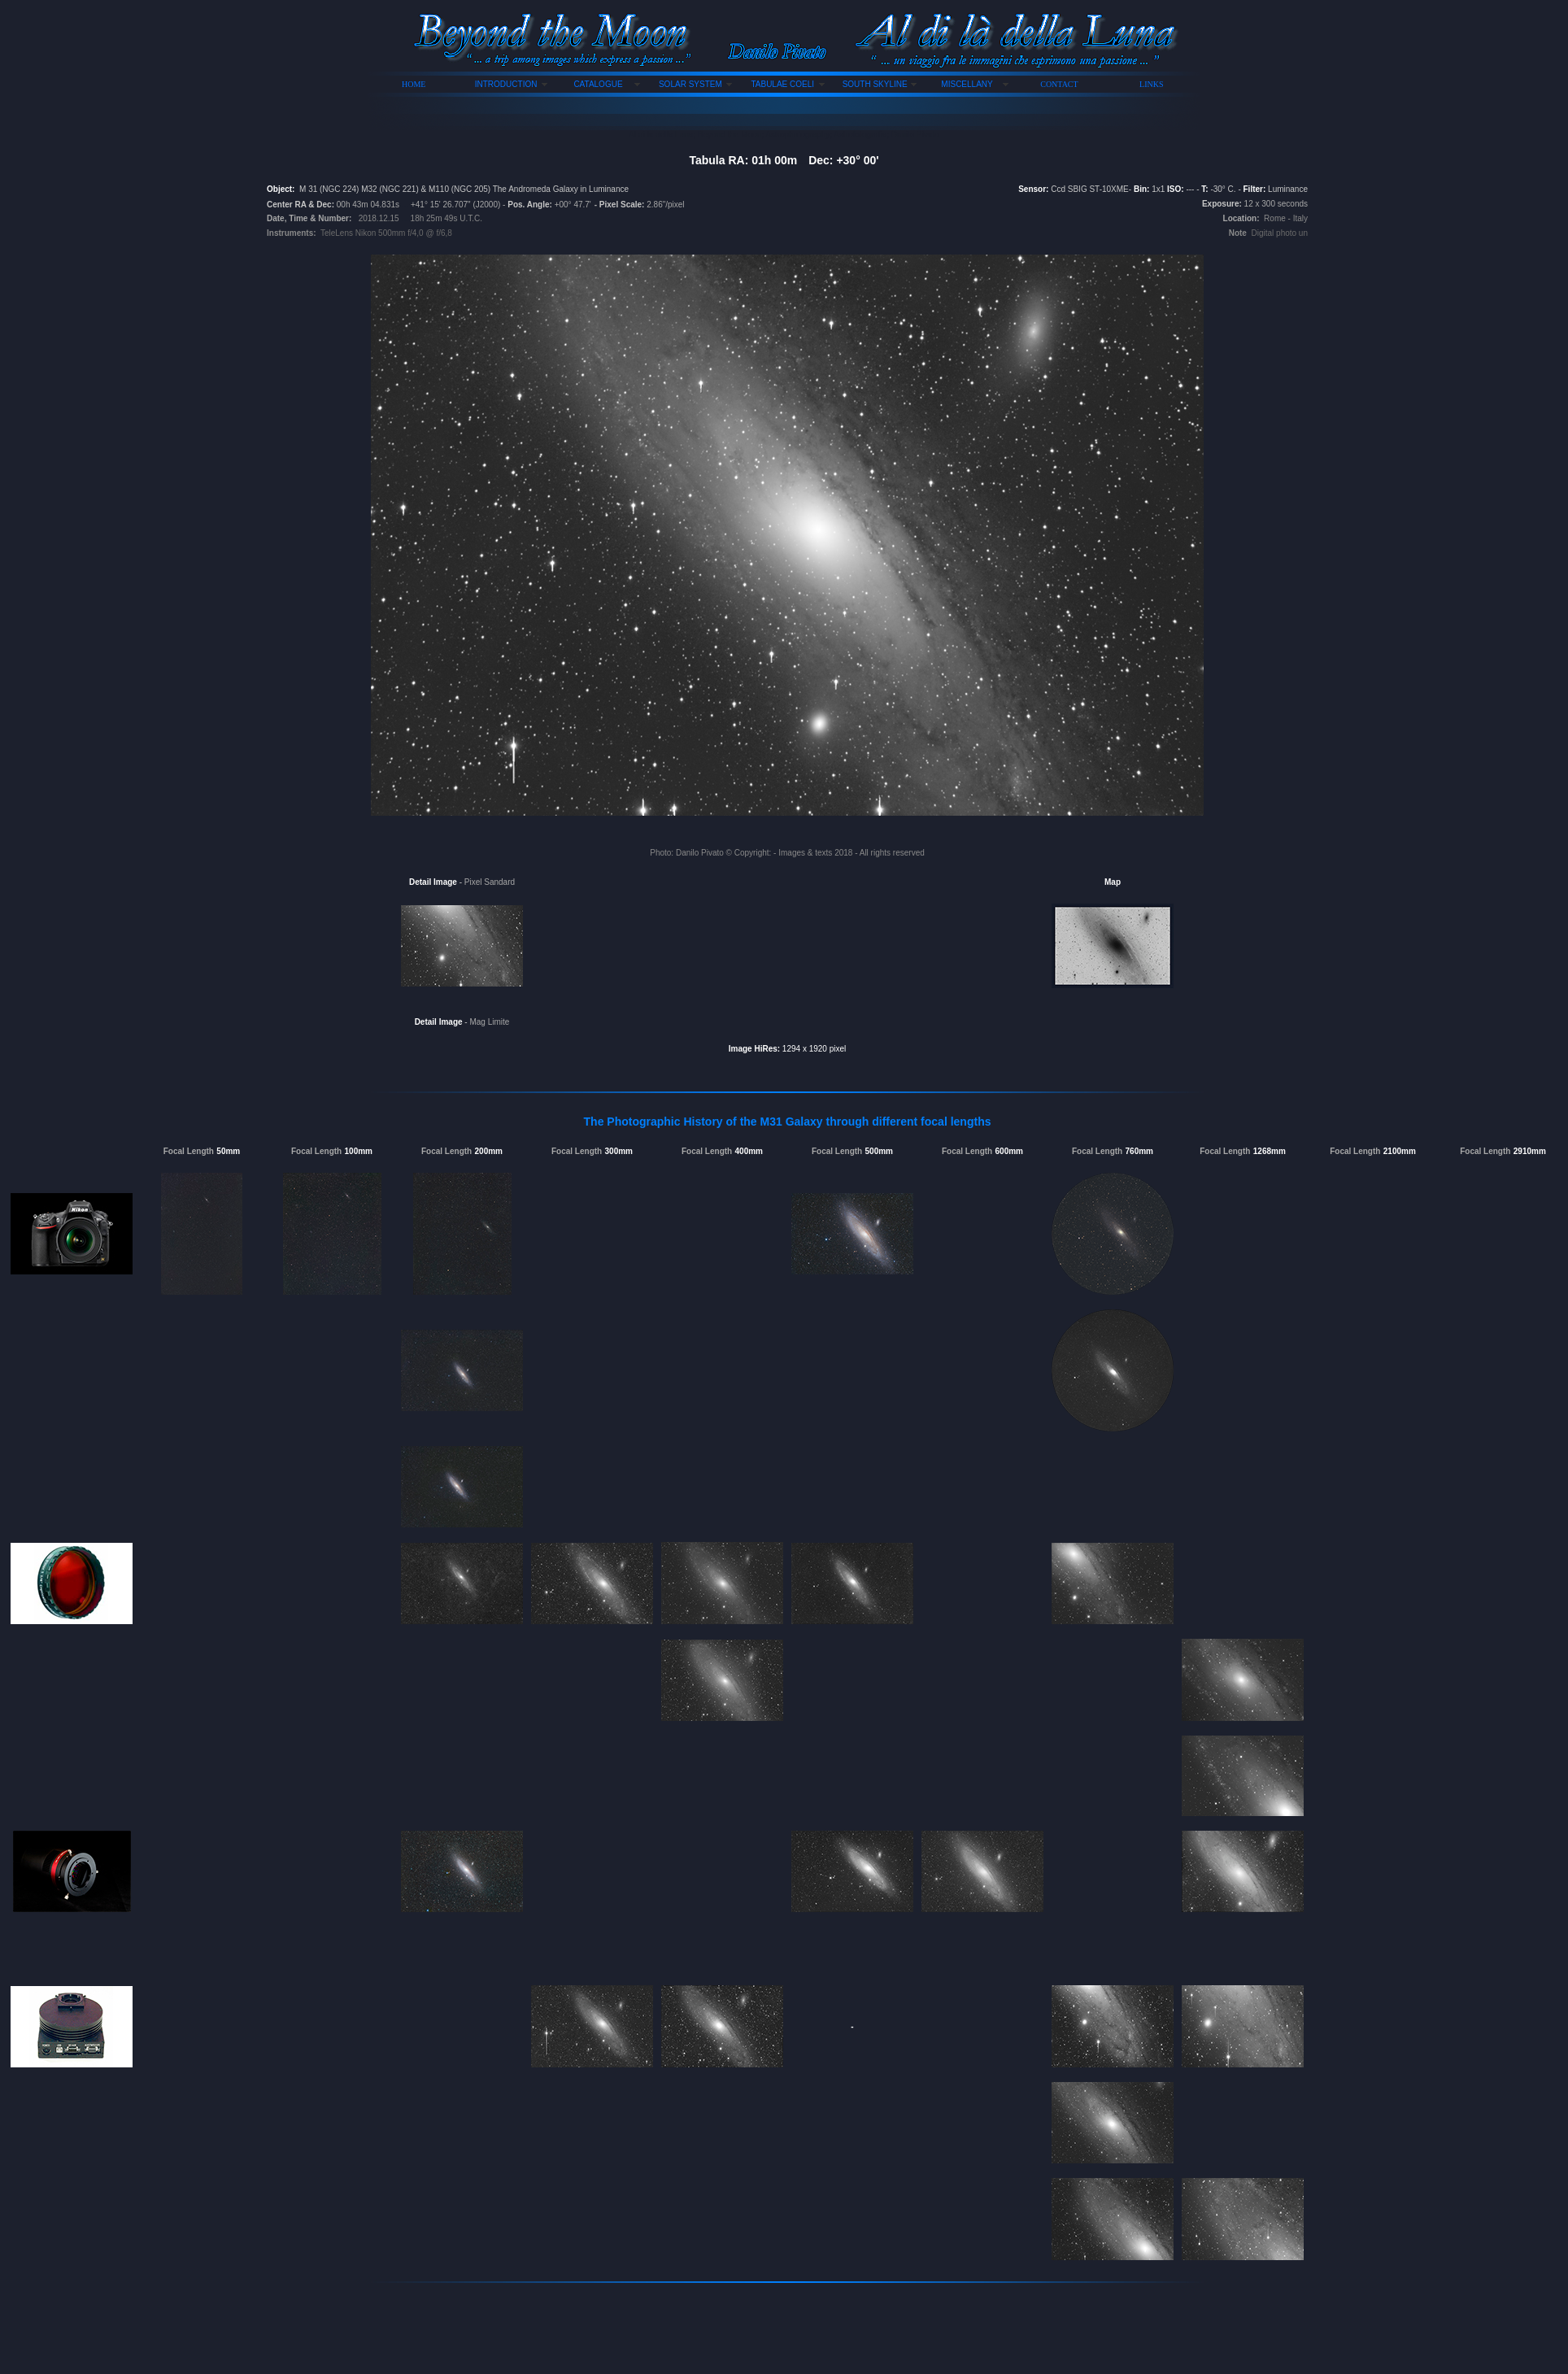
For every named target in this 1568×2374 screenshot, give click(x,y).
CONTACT (1059, 84)
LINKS (1151, 84)
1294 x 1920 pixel (813, 1048)
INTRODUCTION (506, 84)
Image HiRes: (754, 1048)
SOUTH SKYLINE (875, 84)
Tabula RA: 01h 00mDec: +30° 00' (783, 160)
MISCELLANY (966, 84)
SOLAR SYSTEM (690, 84)
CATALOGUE (597, 84)
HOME (413, 84)
